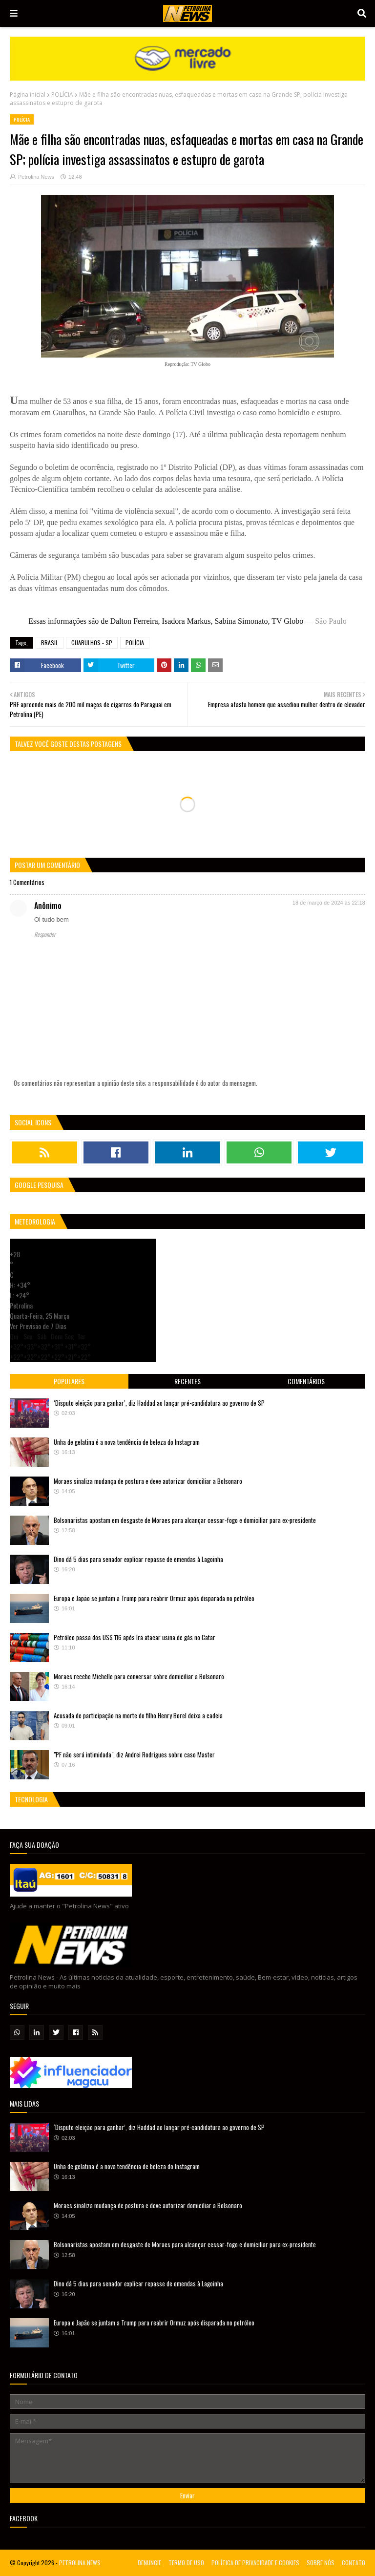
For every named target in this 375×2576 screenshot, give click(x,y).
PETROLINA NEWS (80, 2562)
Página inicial (27, 94)
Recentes (187, 1381)
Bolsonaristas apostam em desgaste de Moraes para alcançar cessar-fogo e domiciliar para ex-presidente (185, 1520)
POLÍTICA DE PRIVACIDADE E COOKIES (255, 2562)
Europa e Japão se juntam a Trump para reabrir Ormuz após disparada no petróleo (154, 1598)
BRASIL (49, 642)
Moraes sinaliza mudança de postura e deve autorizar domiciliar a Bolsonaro (148, 1481)
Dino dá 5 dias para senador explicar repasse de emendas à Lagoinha (138, 1559)
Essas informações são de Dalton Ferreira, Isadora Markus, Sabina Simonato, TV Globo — (187, 621)
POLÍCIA (62, 94)
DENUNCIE (149, 2562)
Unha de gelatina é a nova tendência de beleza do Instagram (127, 1442)
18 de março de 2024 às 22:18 (328, 903)
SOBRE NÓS (320, 2562)
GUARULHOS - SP (91, 642)
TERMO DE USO (186, 2562)
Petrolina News (36, 177)
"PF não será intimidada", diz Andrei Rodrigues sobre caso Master (134, 1754)
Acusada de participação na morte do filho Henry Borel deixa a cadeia (138, 1715)
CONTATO (353, 2562)
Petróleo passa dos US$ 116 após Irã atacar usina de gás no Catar (134, 1637)
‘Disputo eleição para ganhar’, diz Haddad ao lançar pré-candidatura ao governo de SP (159, 1403)
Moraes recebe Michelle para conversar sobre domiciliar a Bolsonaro (139, 1676)
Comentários (306, 1381)
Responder (45, 934)
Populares (69, 1381)
